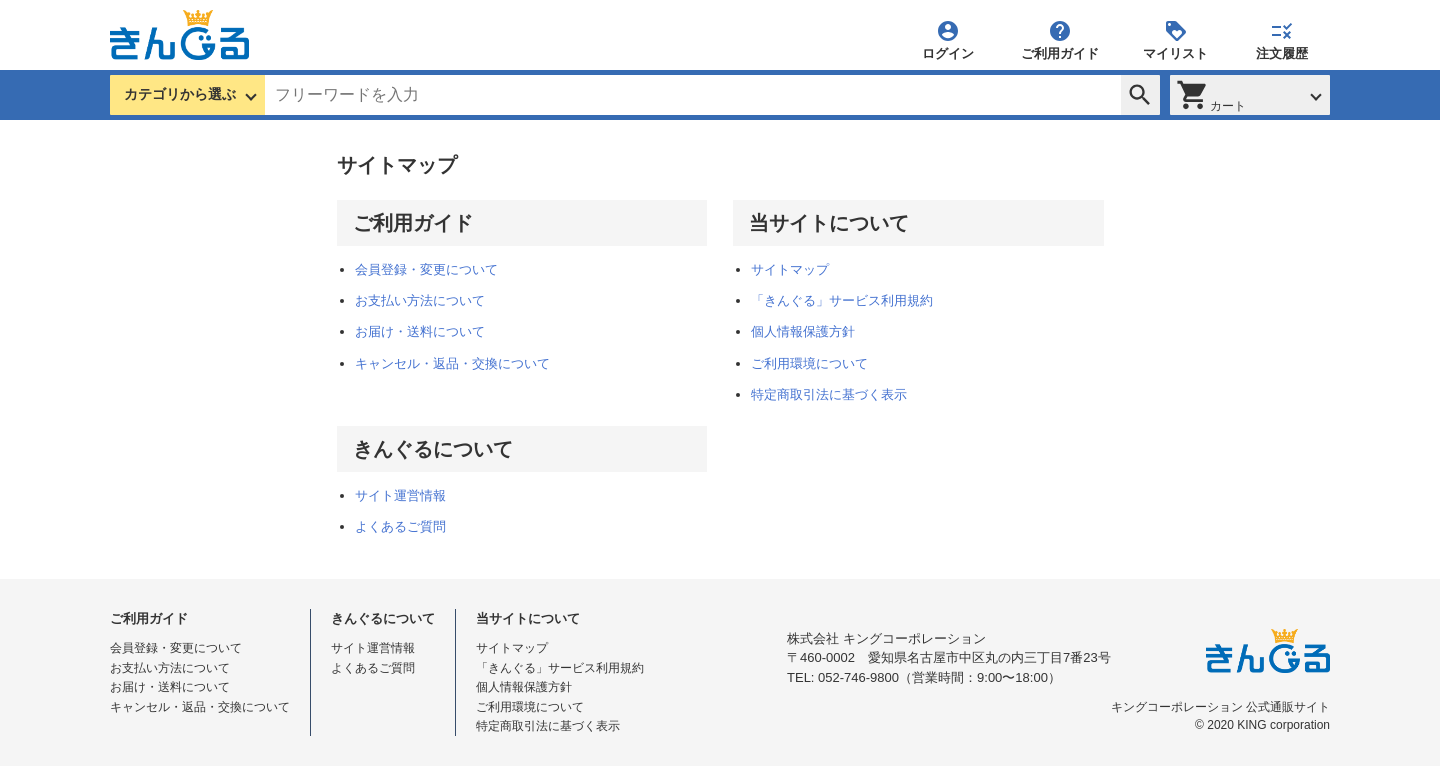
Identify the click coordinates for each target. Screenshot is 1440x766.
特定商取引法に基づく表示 (829, 394)
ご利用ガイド (1060, 39)
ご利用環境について (809, 363)
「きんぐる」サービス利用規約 (842, 300)
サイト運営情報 (400, 495)
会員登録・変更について (426, 269)
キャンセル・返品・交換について (452, 363)
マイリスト (1175, 39)
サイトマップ (790, 269)
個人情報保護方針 (803, 331)
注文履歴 (1282, 39)
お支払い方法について (420, 300)
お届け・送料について (420, 331)
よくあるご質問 (400, 526)
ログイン (948, 39)
